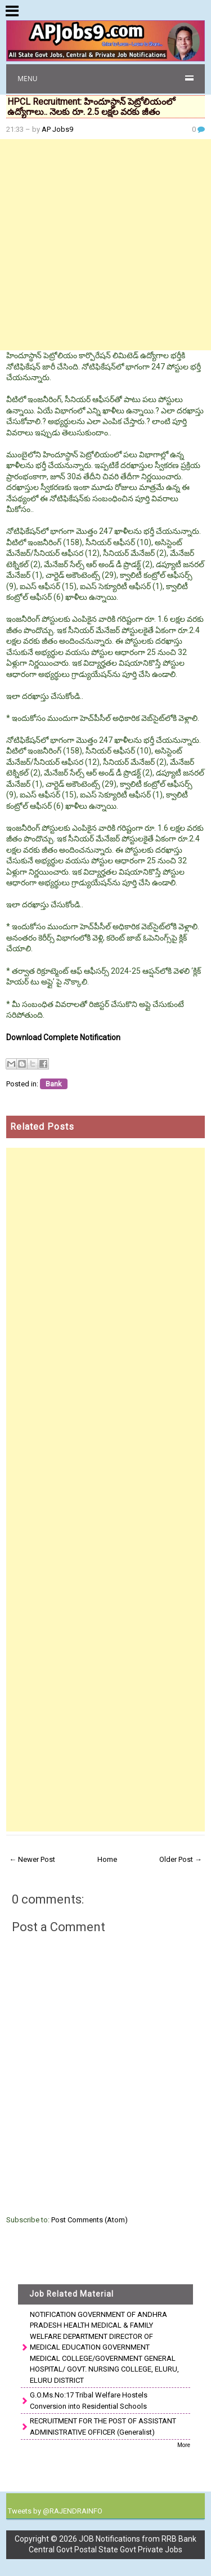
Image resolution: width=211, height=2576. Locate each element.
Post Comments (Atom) (89, 2220)
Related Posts (42, 1126)
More (183, 2445)
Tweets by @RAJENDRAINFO (55, 2511)
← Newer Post (32, 1859)
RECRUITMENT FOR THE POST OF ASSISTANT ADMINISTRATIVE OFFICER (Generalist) (103, 2426)
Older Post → (180, 1859)
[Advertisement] (105, 244)
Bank (54, 1084)
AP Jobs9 (57, 129)
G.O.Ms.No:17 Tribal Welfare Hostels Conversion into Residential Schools (88, 2400)
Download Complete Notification (63, 1037)
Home (107, 1859)
